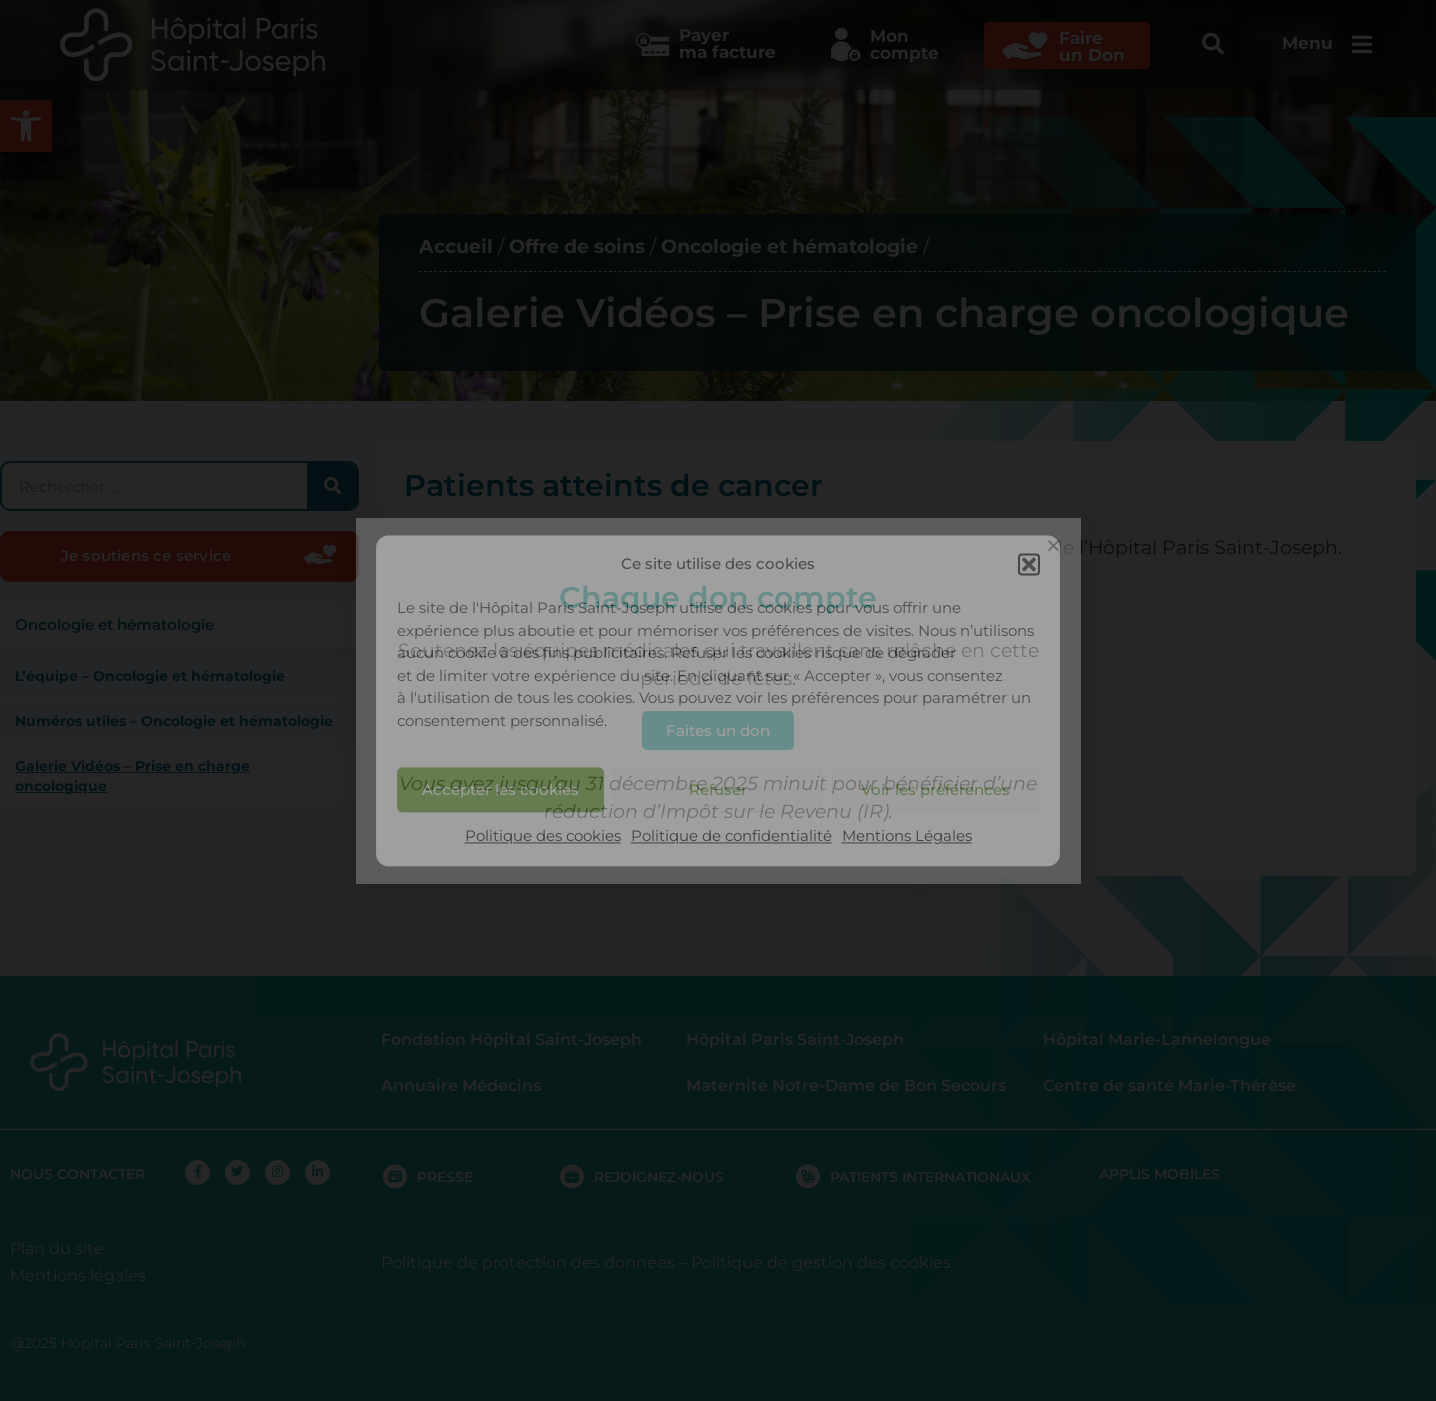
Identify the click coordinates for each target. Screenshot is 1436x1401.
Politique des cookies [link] (543, 836)
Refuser (718, 789)
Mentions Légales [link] (907, 836)
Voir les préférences (935, 789)
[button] (1029, 564)
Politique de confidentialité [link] (731, 836)
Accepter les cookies (500, 789)
